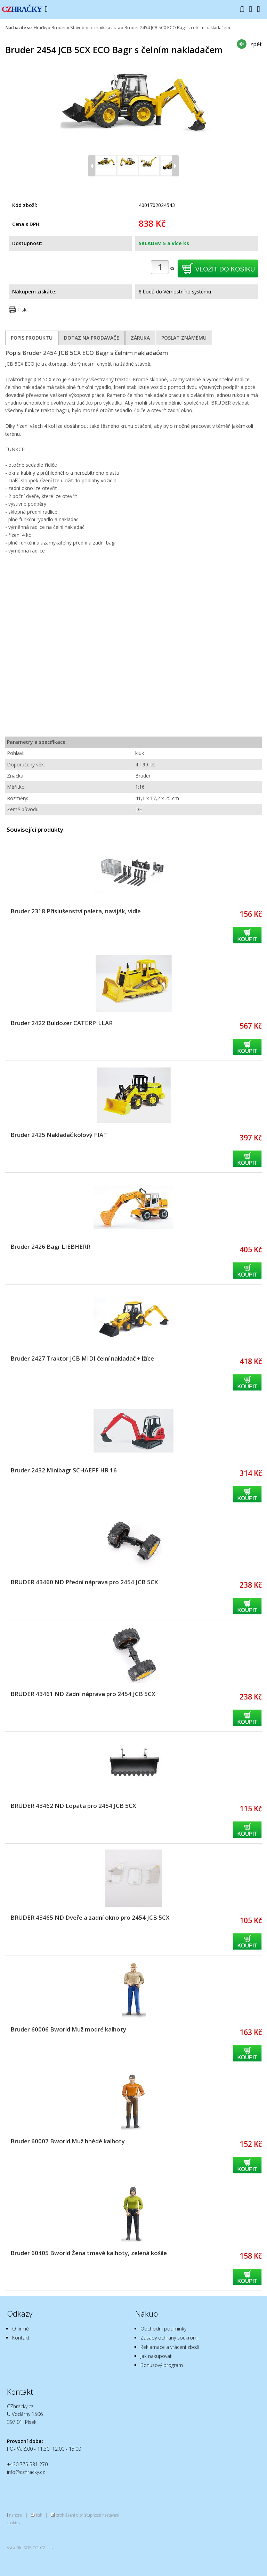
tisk (39, 2515)
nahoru (15, 2515)
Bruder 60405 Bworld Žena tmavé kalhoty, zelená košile (88, 2253)
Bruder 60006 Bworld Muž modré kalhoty (68, 2029)
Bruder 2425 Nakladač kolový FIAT (58, 1135)
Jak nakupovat (156, 2356)
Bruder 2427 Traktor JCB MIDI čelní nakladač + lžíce (82, 1358)
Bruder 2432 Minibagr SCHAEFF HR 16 (63, 1470)
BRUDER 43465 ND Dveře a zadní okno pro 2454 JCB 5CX (89, 1917)
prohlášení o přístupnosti (78, 2515)
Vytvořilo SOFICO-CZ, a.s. (30, 2547)
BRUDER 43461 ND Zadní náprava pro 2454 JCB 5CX (82, 1694)
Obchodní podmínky (163, 2328)
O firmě (20, 2328)
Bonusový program (161, 2365)
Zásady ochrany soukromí (169, 2337)
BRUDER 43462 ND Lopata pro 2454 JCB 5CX (73, 1806)
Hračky (40, 28)
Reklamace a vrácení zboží (169, 2347)
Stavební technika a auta (95, 28)
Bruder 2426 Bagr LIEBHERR (50, 1246)
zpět (256, 44)
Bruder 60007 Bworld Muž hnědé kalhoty (67, 2141)
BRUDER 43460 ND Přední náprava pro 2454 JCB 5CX (84, 1582)
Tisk (21, 309)
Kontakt (21, 2337)
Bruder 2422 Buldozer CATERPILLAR (61, 1023)
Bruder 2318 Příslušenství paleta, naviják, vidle (75, 911)
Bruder (58, 28)
